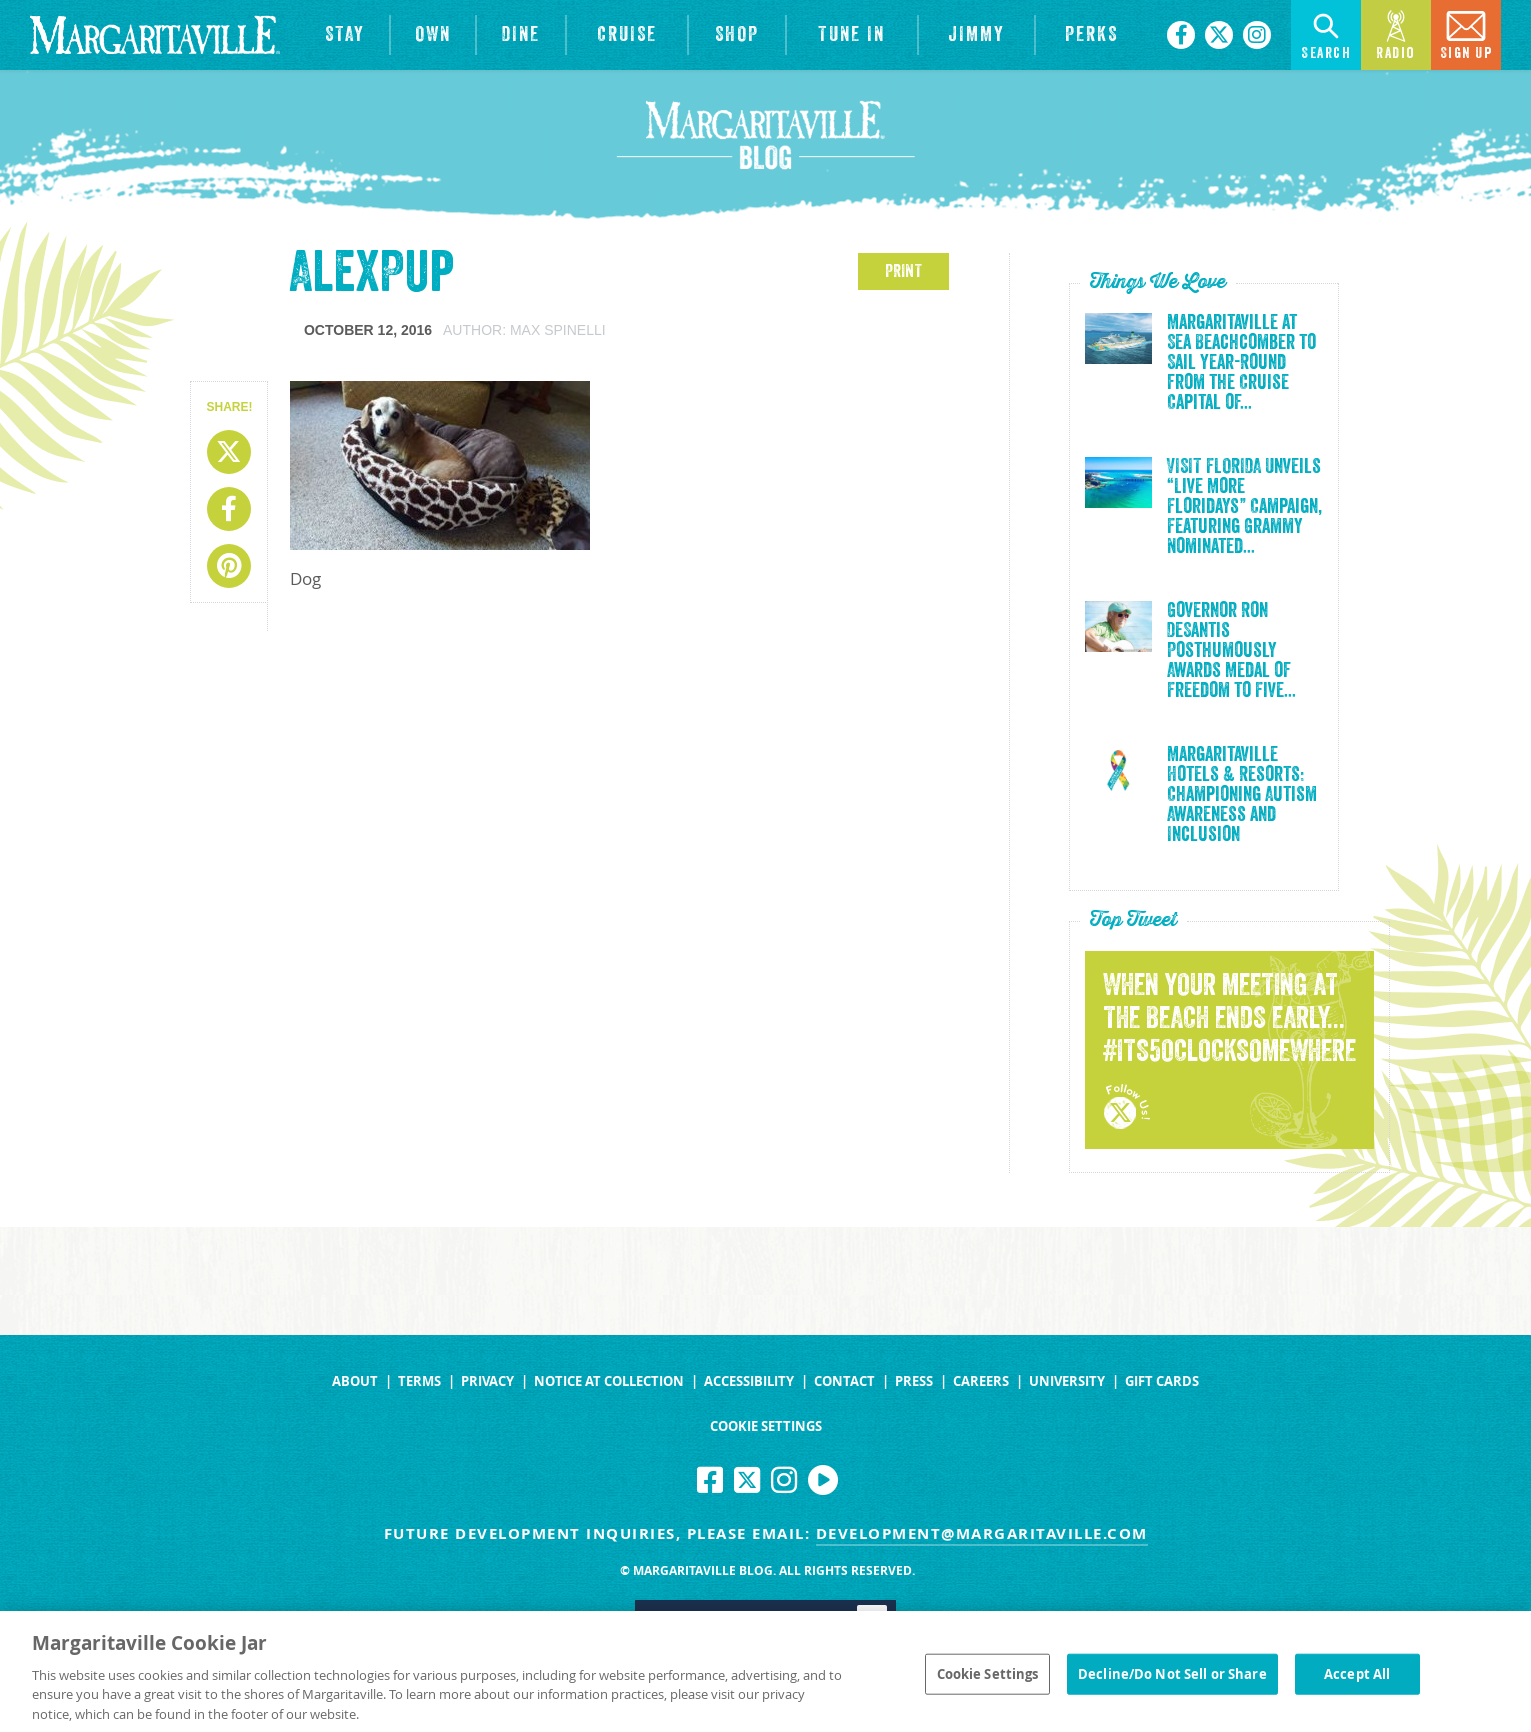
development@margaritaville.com (982, 1533)
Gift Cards (1162, 1381)
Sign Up (1466, 33)
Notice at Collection (609, 1381)
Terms (419, 1381)
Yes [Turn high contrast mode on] (832, 1617)
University (1067, 1381)
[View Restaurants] (520, 35)
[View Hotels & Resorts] (344, 35)
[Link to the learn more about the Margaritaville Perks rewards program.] (1091, 35)
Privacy (487, 1381)
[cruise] (627, 35)
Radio (1396, 33)
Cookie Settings (766, 1426)
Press (914, 1381)
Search (1326, 33)
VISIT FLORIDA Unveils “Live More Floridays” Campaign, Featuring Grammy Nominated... (1244, 507)
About (355, 1381)
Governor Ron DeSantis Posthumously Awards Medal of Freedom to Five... (1231, 651)
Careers (981, 1381)
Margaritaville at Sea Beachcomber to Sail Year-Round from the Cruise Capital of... (1241, 363)
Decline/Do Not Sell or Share (1172, 1689)
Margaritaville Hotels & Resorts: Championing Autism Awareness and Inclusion (1242, 795)
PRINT (903, 271)
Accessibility (749, 1381)
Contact (844, 1381)
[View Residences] (433, 35)
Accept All (1357, 1689)
